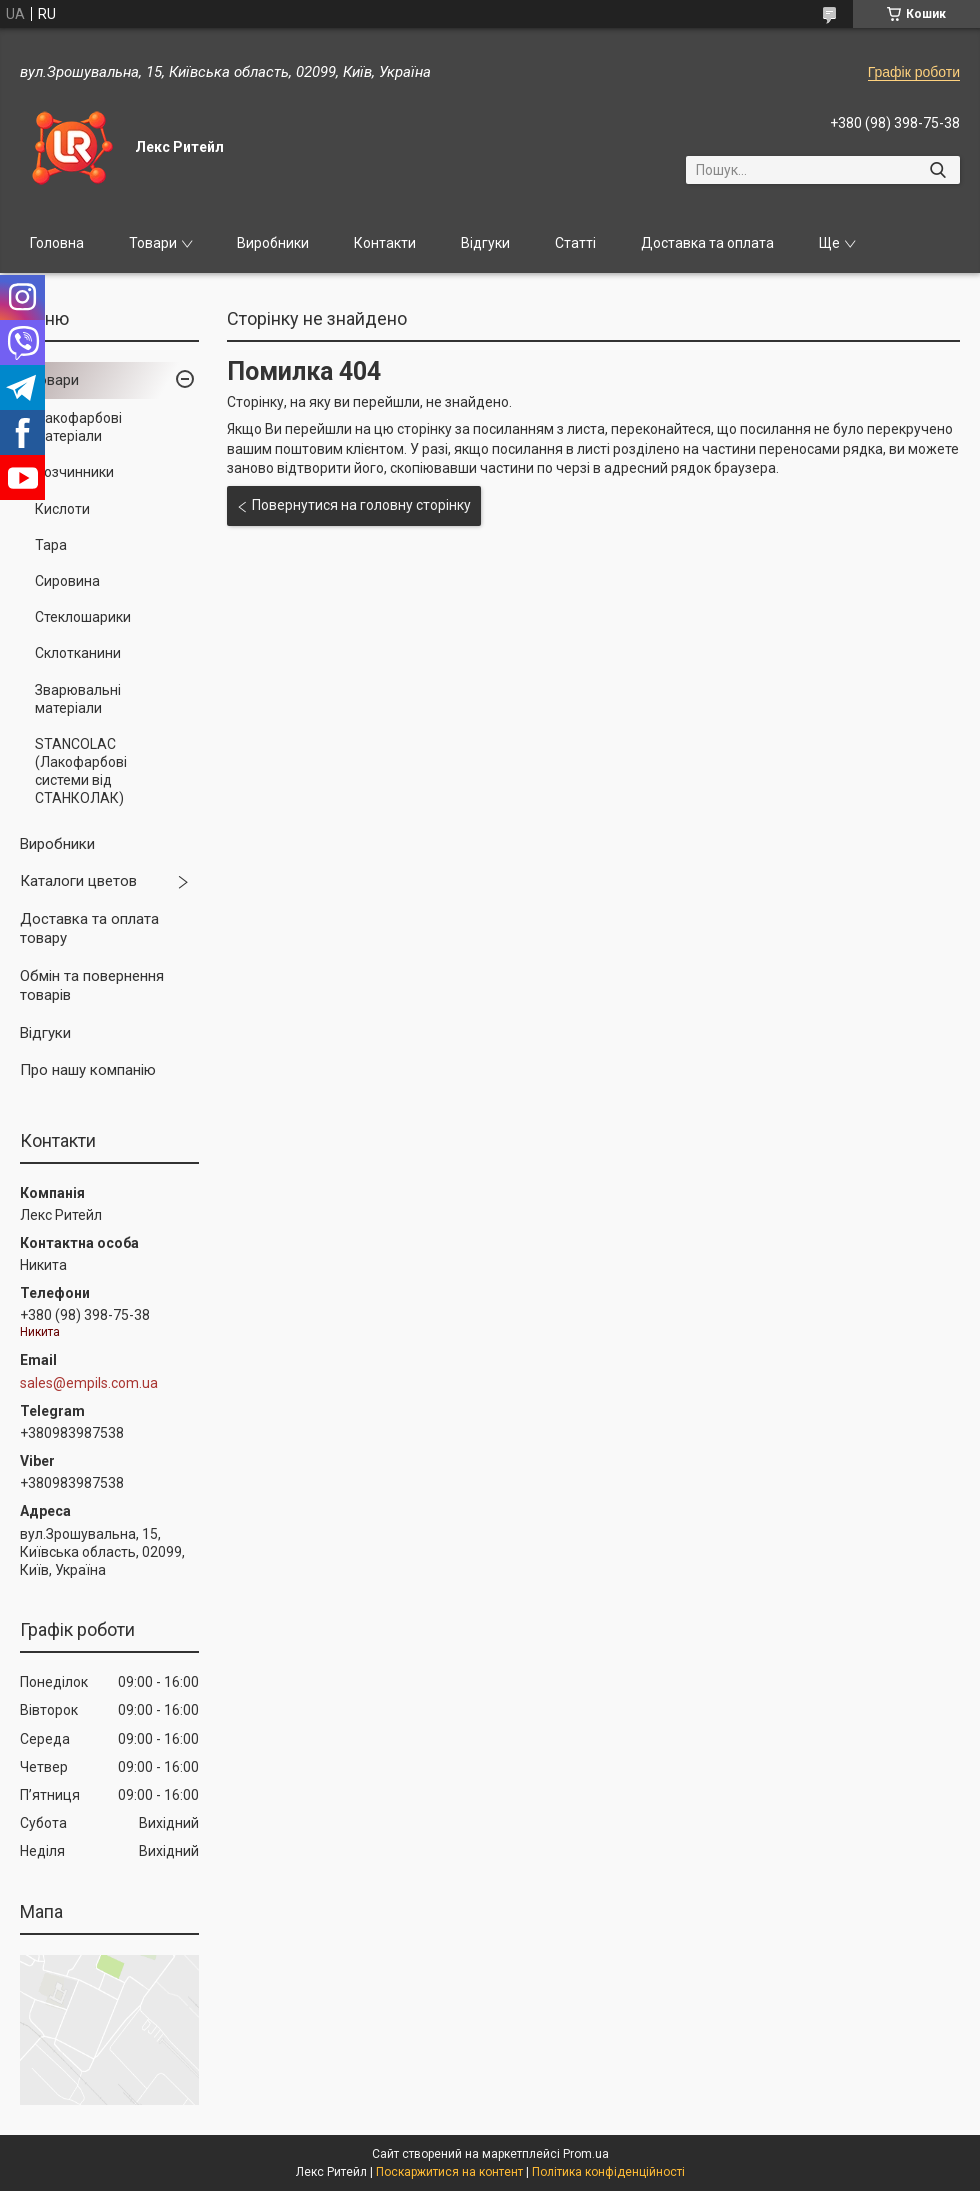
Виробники (273, 243)
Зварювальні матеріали (78, 699)
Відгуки (485, 243)
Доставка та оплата (707, 243)
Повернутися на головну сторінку (361, 505)
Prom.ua (586, 2154)
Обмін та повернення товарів (92, 986)
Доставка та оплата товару (89, 929)
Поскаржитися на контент (449, 2172)
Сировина (67, 581)
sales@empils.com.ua (89, 1383)
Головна (57, 243)
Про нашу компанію (88, 1070)
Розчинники (74, 472)
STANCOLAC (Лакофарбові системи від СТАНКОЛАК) (81, 771)
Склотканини (78, 653)
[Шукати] (937, 170)
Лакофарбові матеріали (78, 427)
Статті (575, 243)
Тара (51, 545)
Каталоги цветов (78, 881)
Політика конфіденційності (608, 2172)
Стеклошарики (83, 617)
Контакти (385, 243)
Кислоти (62, 509)
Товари (153, 243)
